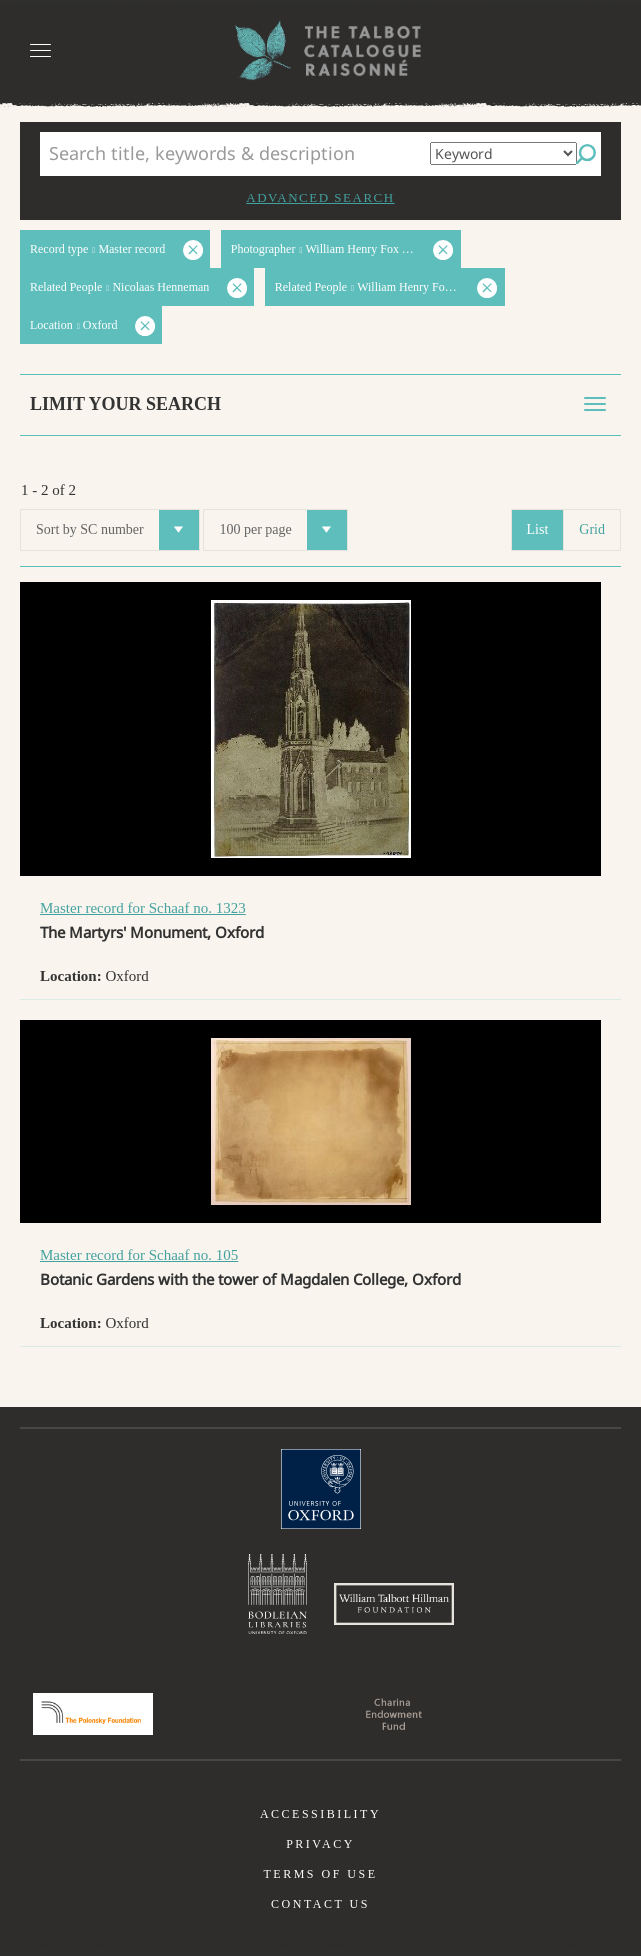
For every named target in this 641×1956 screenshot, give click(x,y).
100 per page (282, 530)
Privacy (320, 1844)
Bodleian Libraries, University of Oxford (277, 1594)
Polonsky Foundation (93, 1714)
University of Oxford (321, 1489)
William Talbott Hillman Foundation (394, 1604)
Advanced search (320, 197)
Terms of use (320, 1874)
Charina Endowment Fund (394, 1714)
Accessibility (320, 1814)
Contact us (320, 1904)
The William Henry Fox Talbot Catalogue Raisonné (321, 50)
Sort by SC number (117, 530)
